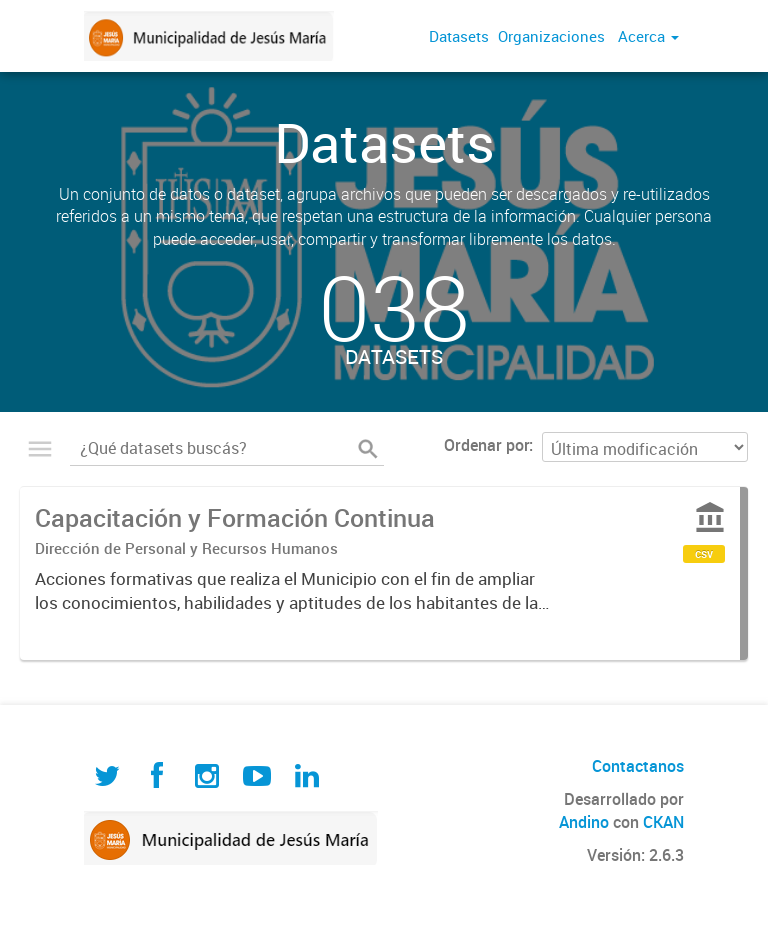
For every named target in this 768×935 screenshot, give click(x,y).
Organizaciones (551, 36)
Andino (584, 822)
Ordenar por (486, 445)
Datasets (459, 36)
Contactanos (638, 766)
